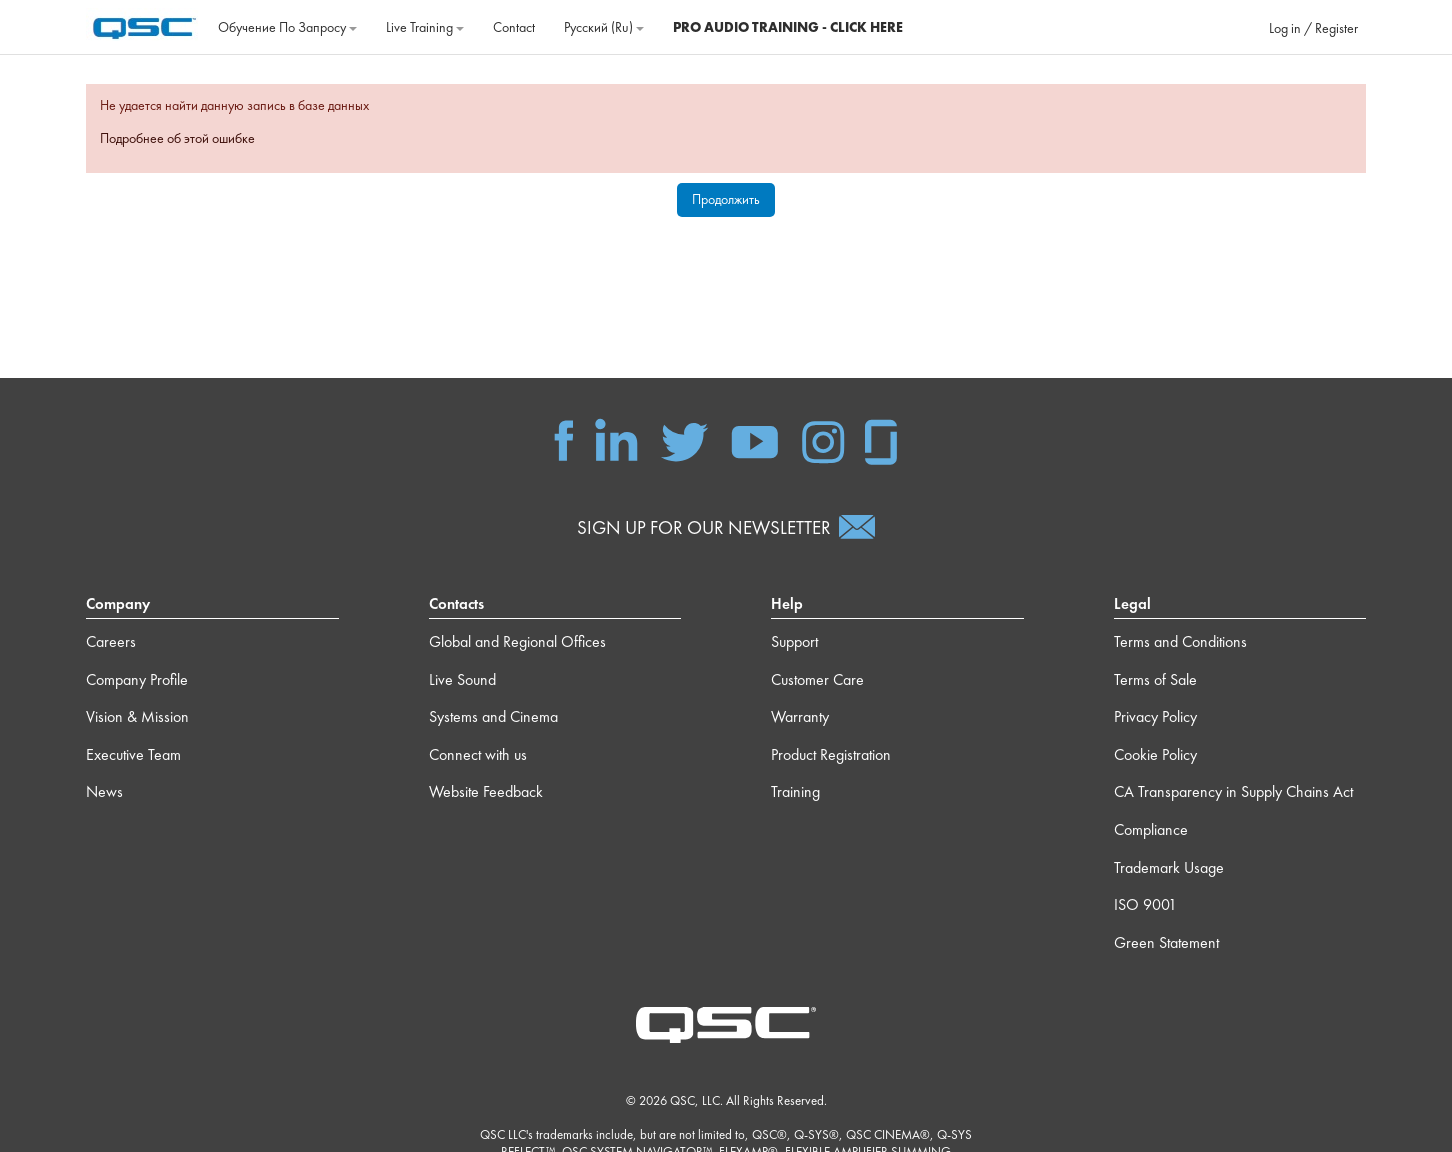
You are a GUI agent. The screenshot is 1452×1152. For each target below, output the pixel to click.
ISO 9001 (1145, 904)
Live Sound (462, 679)
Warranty (800, 716)
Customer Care (817, 679)
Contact (514, 27)
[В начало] (144, 25)
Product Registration (831, 754)
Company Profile (137, 679)
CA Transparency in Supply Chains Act (1233, 791)
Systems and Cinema (493, 716)
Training (795, 791)
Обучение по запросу (287, 27)
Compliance (1151, 829)
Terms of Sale (1155, 679)
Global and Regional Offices (517, 641)
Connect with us (478, 754)
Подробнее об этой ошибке (177, 138)
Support (794, 641)
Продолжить (726, 199)
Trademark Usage (1169, 867)
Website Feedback (486, 791)
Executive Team (133, 754)
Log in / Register (1313, 28)
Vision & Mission (137, 716)
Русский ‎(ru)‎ (604, 27)
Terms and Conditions (1180, 641)
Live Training (425, 27)
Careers (111, 641)
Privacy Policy (1155, 716)
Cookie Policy (1155, 754)
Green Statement (1166, 942)
